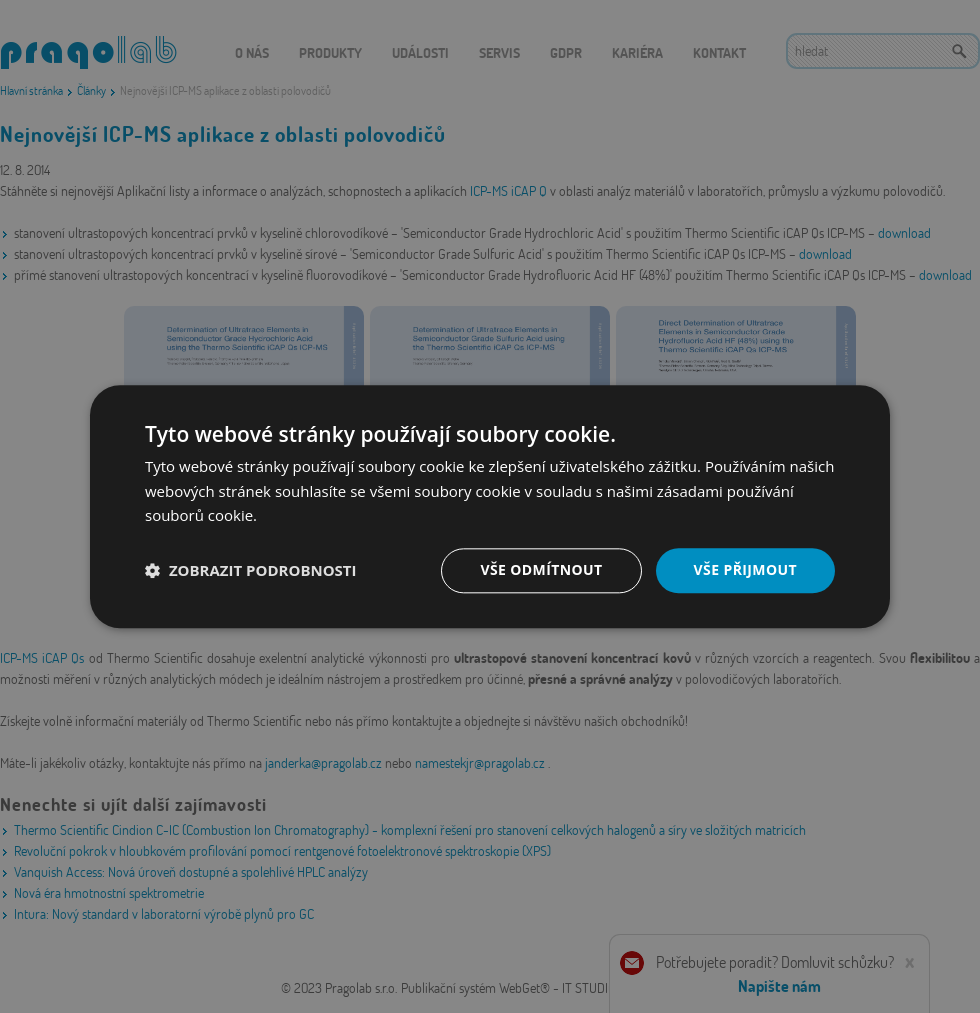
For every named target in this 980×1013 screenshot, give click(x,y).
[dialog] (490, 506)
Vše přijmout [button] (745, 569)
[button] (251, 571)
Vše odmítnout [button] (541, 569)
